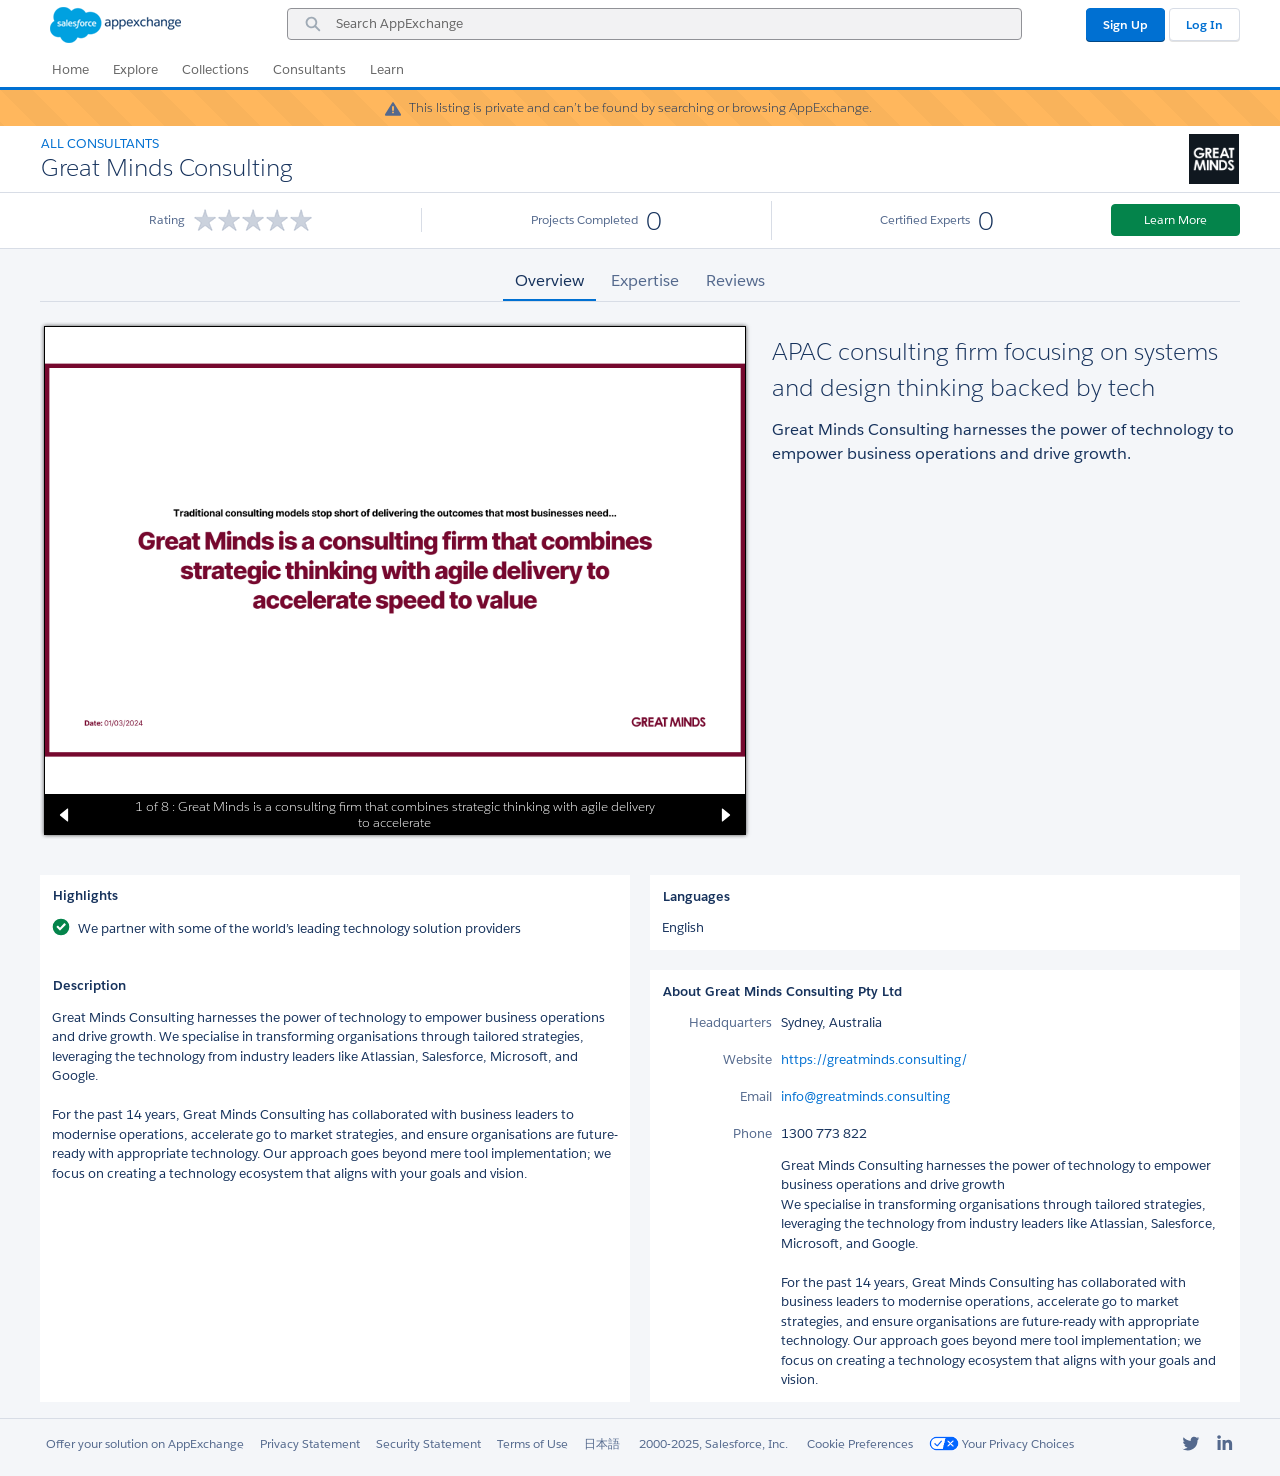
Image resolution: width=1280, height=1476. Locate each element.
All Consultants (100, 143)
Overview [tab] (549, 280)
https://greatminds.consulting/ (874, 1059)
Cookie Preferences (860, 1443)
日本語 (602, 1443)
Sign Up (1125, 24)
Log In (1204, 24)
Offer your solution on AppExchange (145, 1443)
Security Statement (428, 1443)
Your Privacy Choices (1001, 1443)
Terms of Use (532, 1443)
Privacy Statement (310, 1443)
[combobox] (654, 24)
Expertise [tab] (645, 280)
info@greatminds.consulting (865, 1096)
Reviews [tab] (735, 280)
